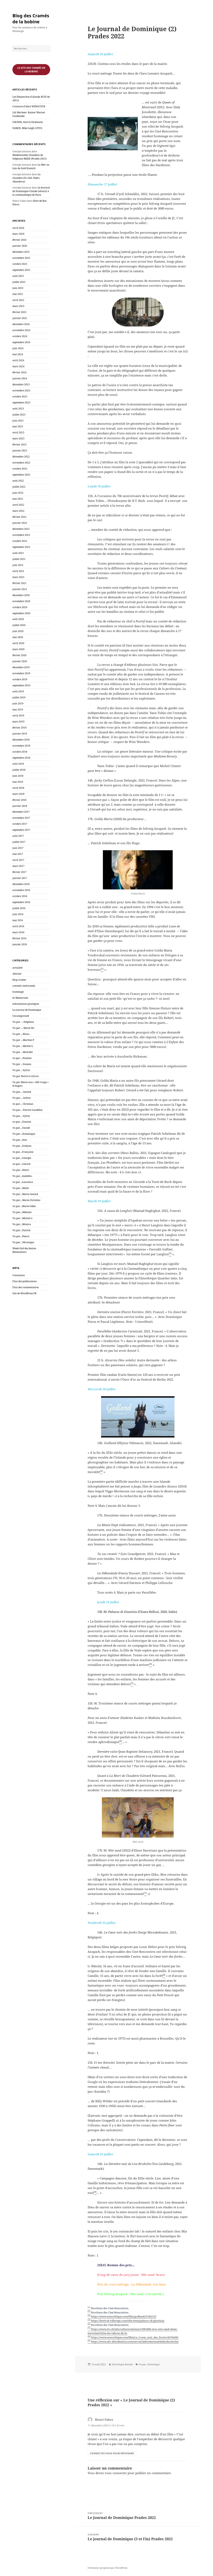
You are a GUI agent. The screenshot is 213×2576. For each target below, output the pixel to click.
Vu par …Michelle (22, 1052)
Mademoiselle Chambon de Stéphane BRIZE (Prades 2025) (29, 156)
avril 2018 (18, 788)
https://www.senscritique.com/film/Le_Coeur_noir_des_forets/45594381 (135, 2337)
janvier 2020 (19, 661)
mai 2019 (17, 709)
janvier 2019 (19, 733)
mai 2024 (17, 354)
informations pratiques (25, 1004)
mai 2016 (17, 920)
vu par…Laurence (22, 1182)
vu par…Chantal (21, 1121)
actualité (17, 967)
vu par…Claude (21, 1127)
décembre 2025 (21, 252)
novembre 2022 (21, 462)
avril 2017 (18, 860)
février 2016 (19, 938)
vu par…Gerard (21, 1164)
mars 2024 (18, 366)
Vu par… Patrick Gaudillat (27, 1110)
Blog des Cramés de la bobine (30, 18)
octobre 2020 (19, 607)
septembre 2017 (21, 830)
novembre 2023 (21, 390)
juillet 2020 (18, 625)
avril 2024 (18, 360)
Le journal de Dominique (26, 1010)
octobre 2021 (19, 541)
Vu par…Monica (21, 1224)
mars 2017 (18, 866)
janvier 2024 (19, 378)
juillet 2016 (18, 908)
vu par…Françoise (22, 1152)
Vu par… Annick (21, 1092)
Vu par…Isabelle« (22, 1176)
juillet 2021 (18, 559)
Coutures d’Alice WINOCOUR (28, 106)
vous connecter (116, 2473)
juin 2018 (17, 776)
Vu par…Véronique (23, 1242)
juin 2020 (17, 631)
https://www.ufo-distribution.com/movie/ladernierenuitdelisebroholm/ (135, 2341)
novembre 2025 (21, 258)
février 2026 (19, 239)
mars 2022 (18, 511)
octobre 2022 (19, 468)
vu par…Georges (21, 1158)
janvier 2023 (19, 450)
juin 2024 (17, 348)
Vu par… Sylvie (21, 1116)
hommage (18, 991)
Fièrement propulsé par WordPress (107, 2568)
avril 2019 (18, 715)
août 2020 (18, 619)
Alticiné (16, 973)
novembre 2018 (21, 745)
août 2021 (18, 553)
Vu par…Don (19, 1140)
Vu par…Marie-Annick (25, 1194)
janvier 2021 (19, 589)
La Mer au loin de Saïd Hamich (30, 166)
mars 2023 (18, 438)
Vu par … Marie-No (23, 1028)
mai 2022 (17, 498)
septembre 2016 (21, 902)
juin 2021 (17, 565)
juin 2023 (17, 420)
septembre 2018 (21, 757)
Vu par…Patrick (21, 1230)
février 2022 (19, 517)
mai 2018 (17, 782)
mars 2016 (18, 932)
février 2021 (19, 583)
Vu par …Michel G (22, 1046)
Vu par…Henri (20, 1170)
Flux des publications (24, 1281)
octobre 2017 (19, 824)
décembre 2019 (21, 667)
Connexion (18, 1275)
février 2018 (19, 800)
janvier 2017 (19, 878)
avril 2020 (18, 643)
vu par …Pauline (21, 1058)
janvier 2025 (19, 318)
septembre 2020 (21, 613)
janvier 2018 (19, 806)
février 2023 (19, 444)
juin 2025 (17, 288)
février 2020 (19, 655)
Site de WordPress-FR (24, 1293)
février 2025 (19, 312)
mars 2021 (18, 577)
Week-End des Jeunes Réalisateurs (24, 1250)
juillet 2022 (18, 486)
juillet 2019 (18, 697)
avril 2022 (18, 504)
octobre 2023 (19, 396)
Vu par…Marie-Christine (26, 1200)
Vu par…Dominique (23, 1134)
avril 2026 (18, 228)
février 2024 (19, 372)
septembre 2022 (21, 474)
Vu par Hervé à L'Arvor (25, 1076)
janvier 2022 (19, 523)
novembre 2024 (21, 330)
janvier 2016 (19, 944)
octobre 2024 (19, 336)
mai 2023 (17, 426)
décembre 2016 (21, 884)
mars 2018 (18, 794)
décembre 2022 (21, 456)
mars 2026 (18, 233)
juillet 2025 (18, 282)
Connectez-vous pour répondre (112, 2453)
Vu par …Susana (21, 1064)
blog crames (19, 979)
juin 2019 (17, 703)
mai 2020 (17, 637)
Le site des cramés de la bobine (31, 69)
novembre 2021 (21, 535)
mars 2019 (18, 721)
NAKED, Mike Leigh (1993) (27, 128)
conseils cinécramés (23, 985)
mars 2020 (18, 649)
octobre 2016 (19, 896)
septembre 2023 (21, 402)
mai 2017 (17, 854)
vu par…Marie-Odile (24, 1206)
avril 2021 (18, 571)
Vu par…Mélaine (21, 1212)
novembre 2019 (21, 673)
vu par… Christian (22, 1104)
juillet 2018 (18, 769)
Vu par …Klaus (20, 1034)
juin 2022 (17, 492)
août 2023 (18, 408)
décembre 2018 (21, 739)
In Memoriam (20, 998)
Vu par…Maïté (20, 1188)
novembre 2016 (21, 890)
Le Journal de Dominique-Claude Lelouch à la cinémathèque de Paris (31, 191)
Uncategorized (20, 1016)
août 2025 (18, 276)
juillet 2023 (18, 414)
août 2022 (18, 480)
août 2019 (18, 691)
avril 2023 (18, 432)
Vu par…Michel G (22, 1218)
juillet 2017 (18, 842)
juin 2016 (17, 914)
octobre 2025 (19, 264)
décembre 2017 (21, 811)
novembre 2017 (21, 817)
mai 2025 (17, 294)
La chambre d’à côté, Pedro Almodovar (26, 178)
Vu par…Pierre (20, 1236)
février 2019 (19, 727)
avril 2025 (18, 300)
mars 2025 (18, 306)
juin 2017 (17, 848)
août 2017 (18, 836)
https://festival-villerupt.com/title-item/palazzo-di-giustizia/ (127, 2320)
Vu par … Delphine (23, 1022)
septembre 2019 (21, 685)
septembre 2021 (21, 547)
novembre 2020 (21, 601)
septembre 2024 (21, 342)
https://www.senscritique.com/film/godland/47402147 (123, 2316)
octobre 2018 (19, 751)
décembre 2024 (21, 324)
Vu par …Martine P (23, 1040)
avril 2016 (18, 926)
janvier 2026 (19, 246)
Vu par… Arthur (21, 1098)
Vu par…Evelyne (21, 1146)
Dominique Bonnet (122, 2364)
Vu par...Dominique (149, 2364)
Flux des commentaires (25, 1287)
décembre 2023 (21, 384)
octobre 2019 (19, 679)
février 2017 (19, 872)
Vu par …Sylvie (21, 1070)
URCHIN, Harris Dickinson (27, 122)
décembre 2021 (21, 529)
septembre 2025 (21, 270)
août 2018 (18, 763)
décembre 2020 (21, 595)
